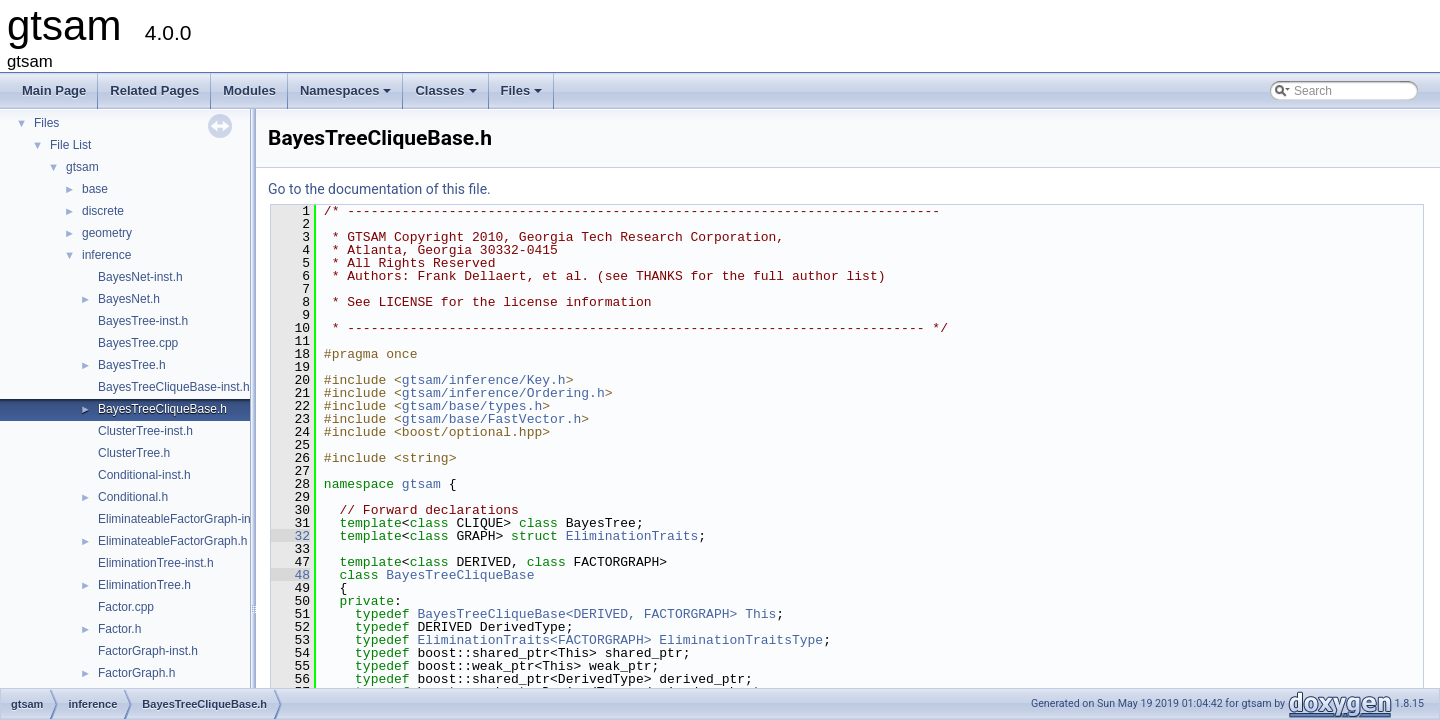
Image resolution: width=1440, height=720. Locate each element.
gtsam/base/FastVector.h (491, 419)
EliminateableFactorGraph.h (172, 541)
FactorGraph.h (136, 673)
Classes (447, 96)
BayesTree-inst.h (143, 321)
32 (290, 536)
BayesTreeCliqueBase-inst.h (174, 387)
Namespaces (347, 96)
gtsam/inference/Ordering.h (503, 393)
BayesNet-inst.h (140, 277)
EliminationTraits (632, 536)
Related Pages (154, 90)
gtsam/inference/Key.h (484, 380)
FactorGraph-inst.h (148, 651)
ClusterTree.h (134, 453)
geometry (107, 233)
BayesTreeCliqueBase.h (162, 409)
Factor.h (119, 629)
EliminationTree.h (144, 585)
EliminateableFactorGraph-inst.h (184, 519)
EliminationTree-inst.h (156, 563)
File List (70, 145)
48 (290, 575)
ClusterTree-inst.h (145, 431)
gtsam (82, 167)
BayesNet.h (129, 299)
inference (106, 255)
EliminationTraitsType (741, 640)
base (95, 189)
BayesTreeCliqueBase (460, 575)
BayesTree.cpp (138, 343)
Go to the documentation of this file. (379, 189)
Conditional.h (133, 497)
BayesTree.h (132, 365)
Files (523, 96)
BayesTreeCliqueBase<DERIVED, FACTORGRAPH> (577, 614)
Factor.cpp (126, 607)
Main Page (54, 90)
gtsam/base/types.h (472, 406)
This (760, 614)
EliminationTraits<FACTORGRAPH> (534, 640)
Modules (249, 90)
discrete (103, 211)
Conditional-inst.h (144, 475)
